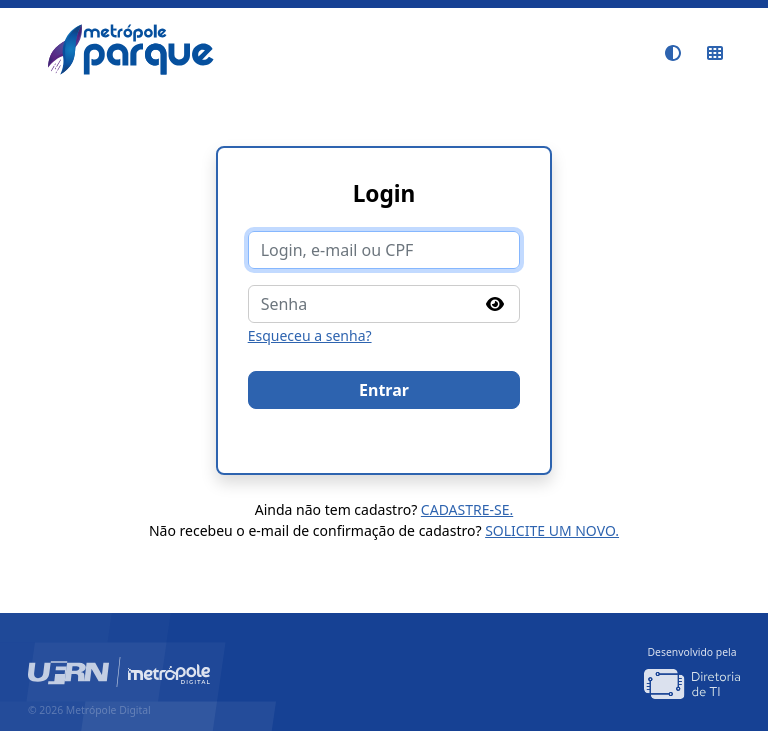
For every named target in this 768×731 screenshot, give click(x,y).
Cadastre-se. (467, 509)
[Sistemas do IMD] (715, 53)
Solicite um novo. (552, 530)
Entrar (384, 390)
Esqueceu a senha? (310, 335)
